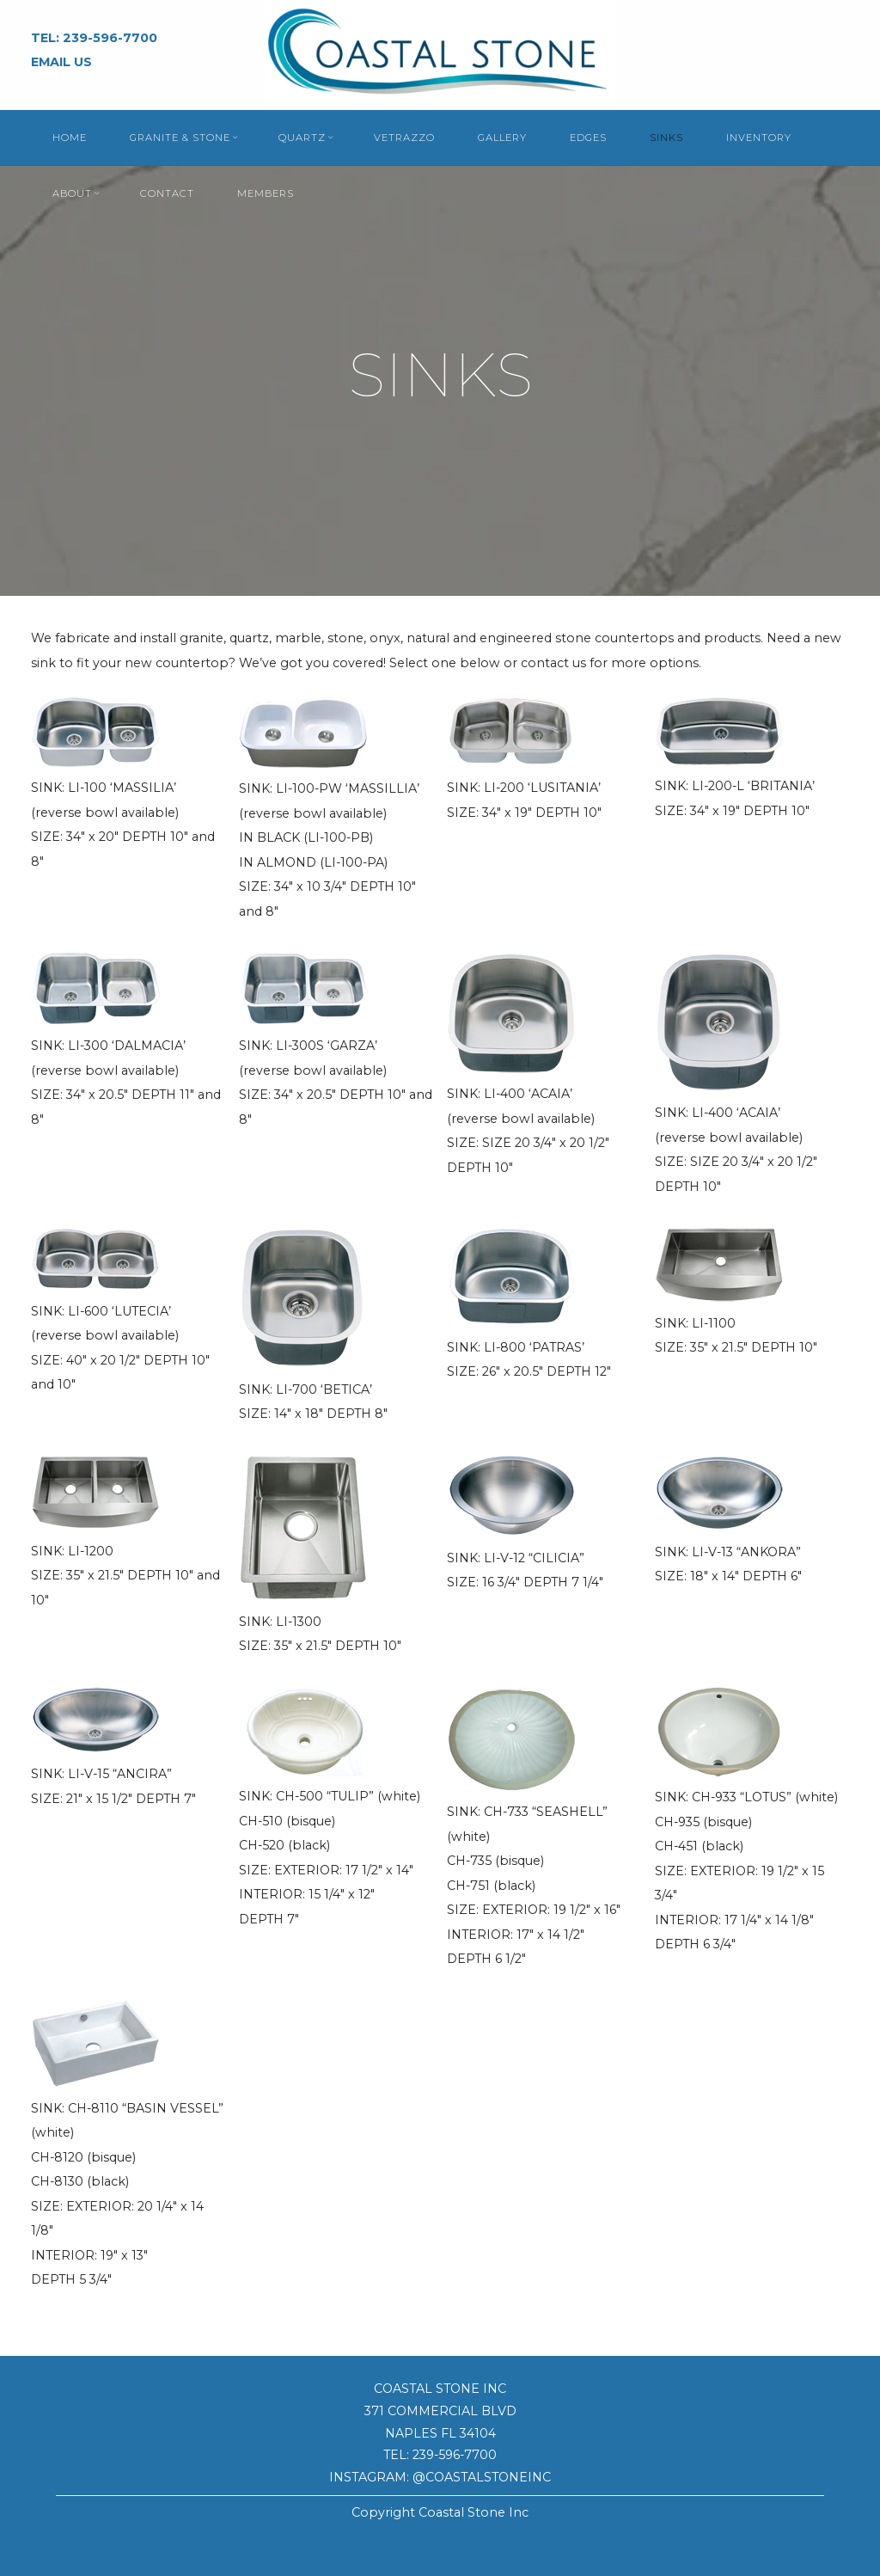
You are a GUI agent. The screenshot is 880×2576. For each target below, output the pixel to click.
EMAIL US (61, 62)
